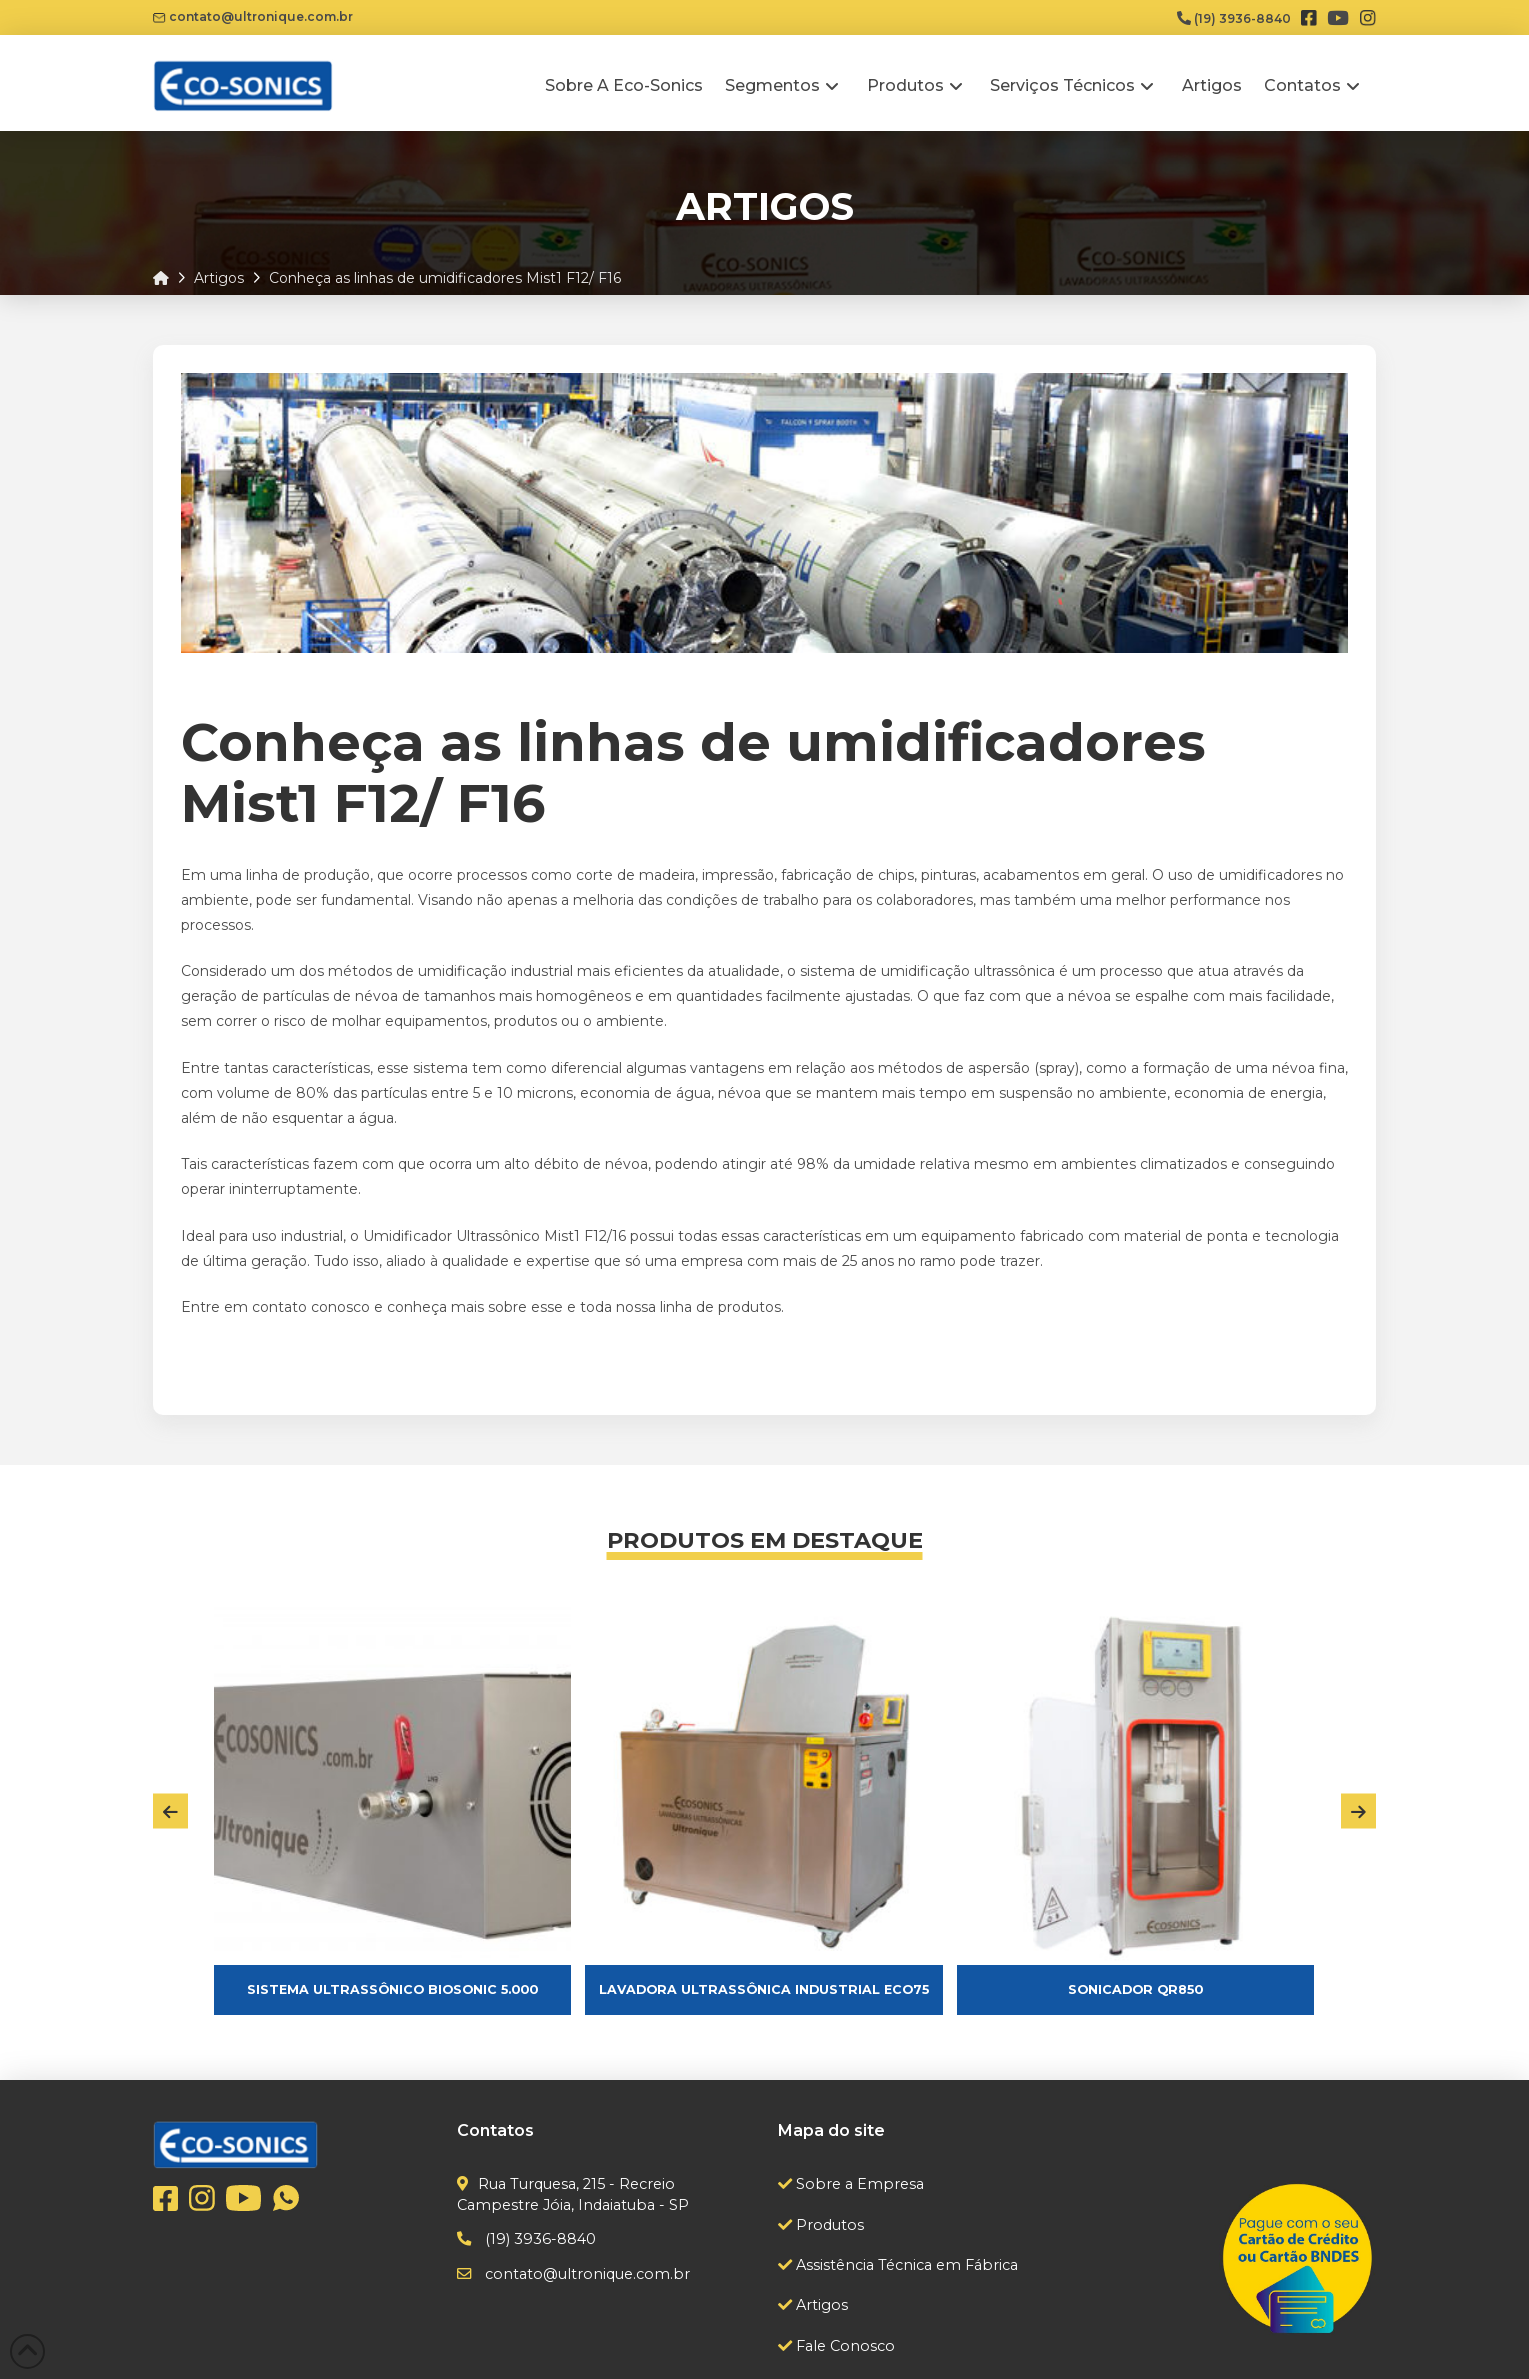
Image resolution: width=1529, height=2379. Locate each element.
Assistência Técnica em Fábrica (905, 2265)
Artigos (820, 2305)
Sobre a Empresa (858, 2184)
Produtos (828, 2225)
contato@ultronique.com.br (253, 16)
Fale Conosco (843, 2346)
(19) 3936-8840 (1234, 18)
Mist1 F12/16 (583, 1236)
